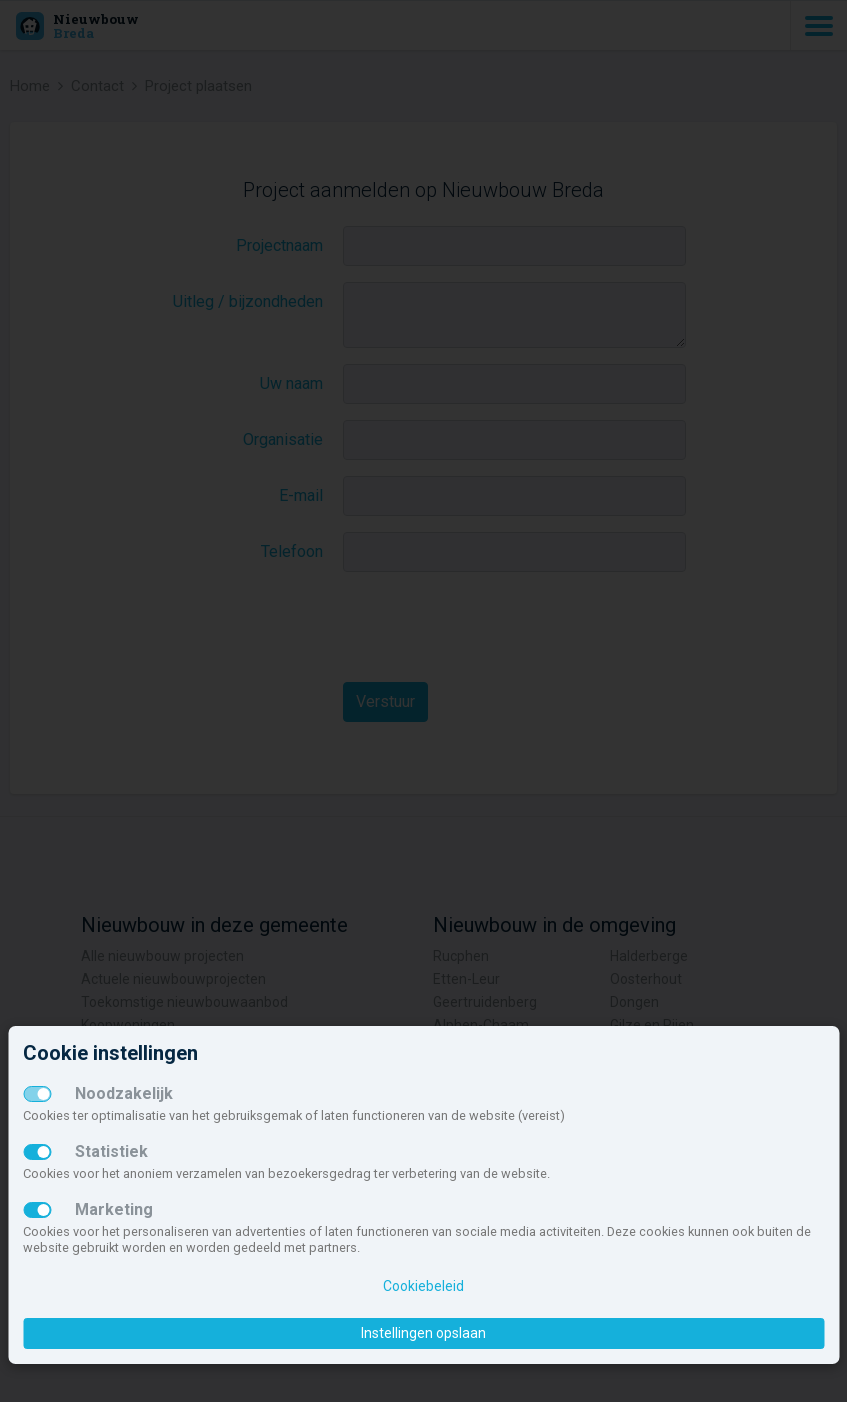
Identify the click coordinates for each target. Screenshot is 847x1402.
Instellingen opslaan (423, 1333)
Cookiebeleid (423, 1286)
